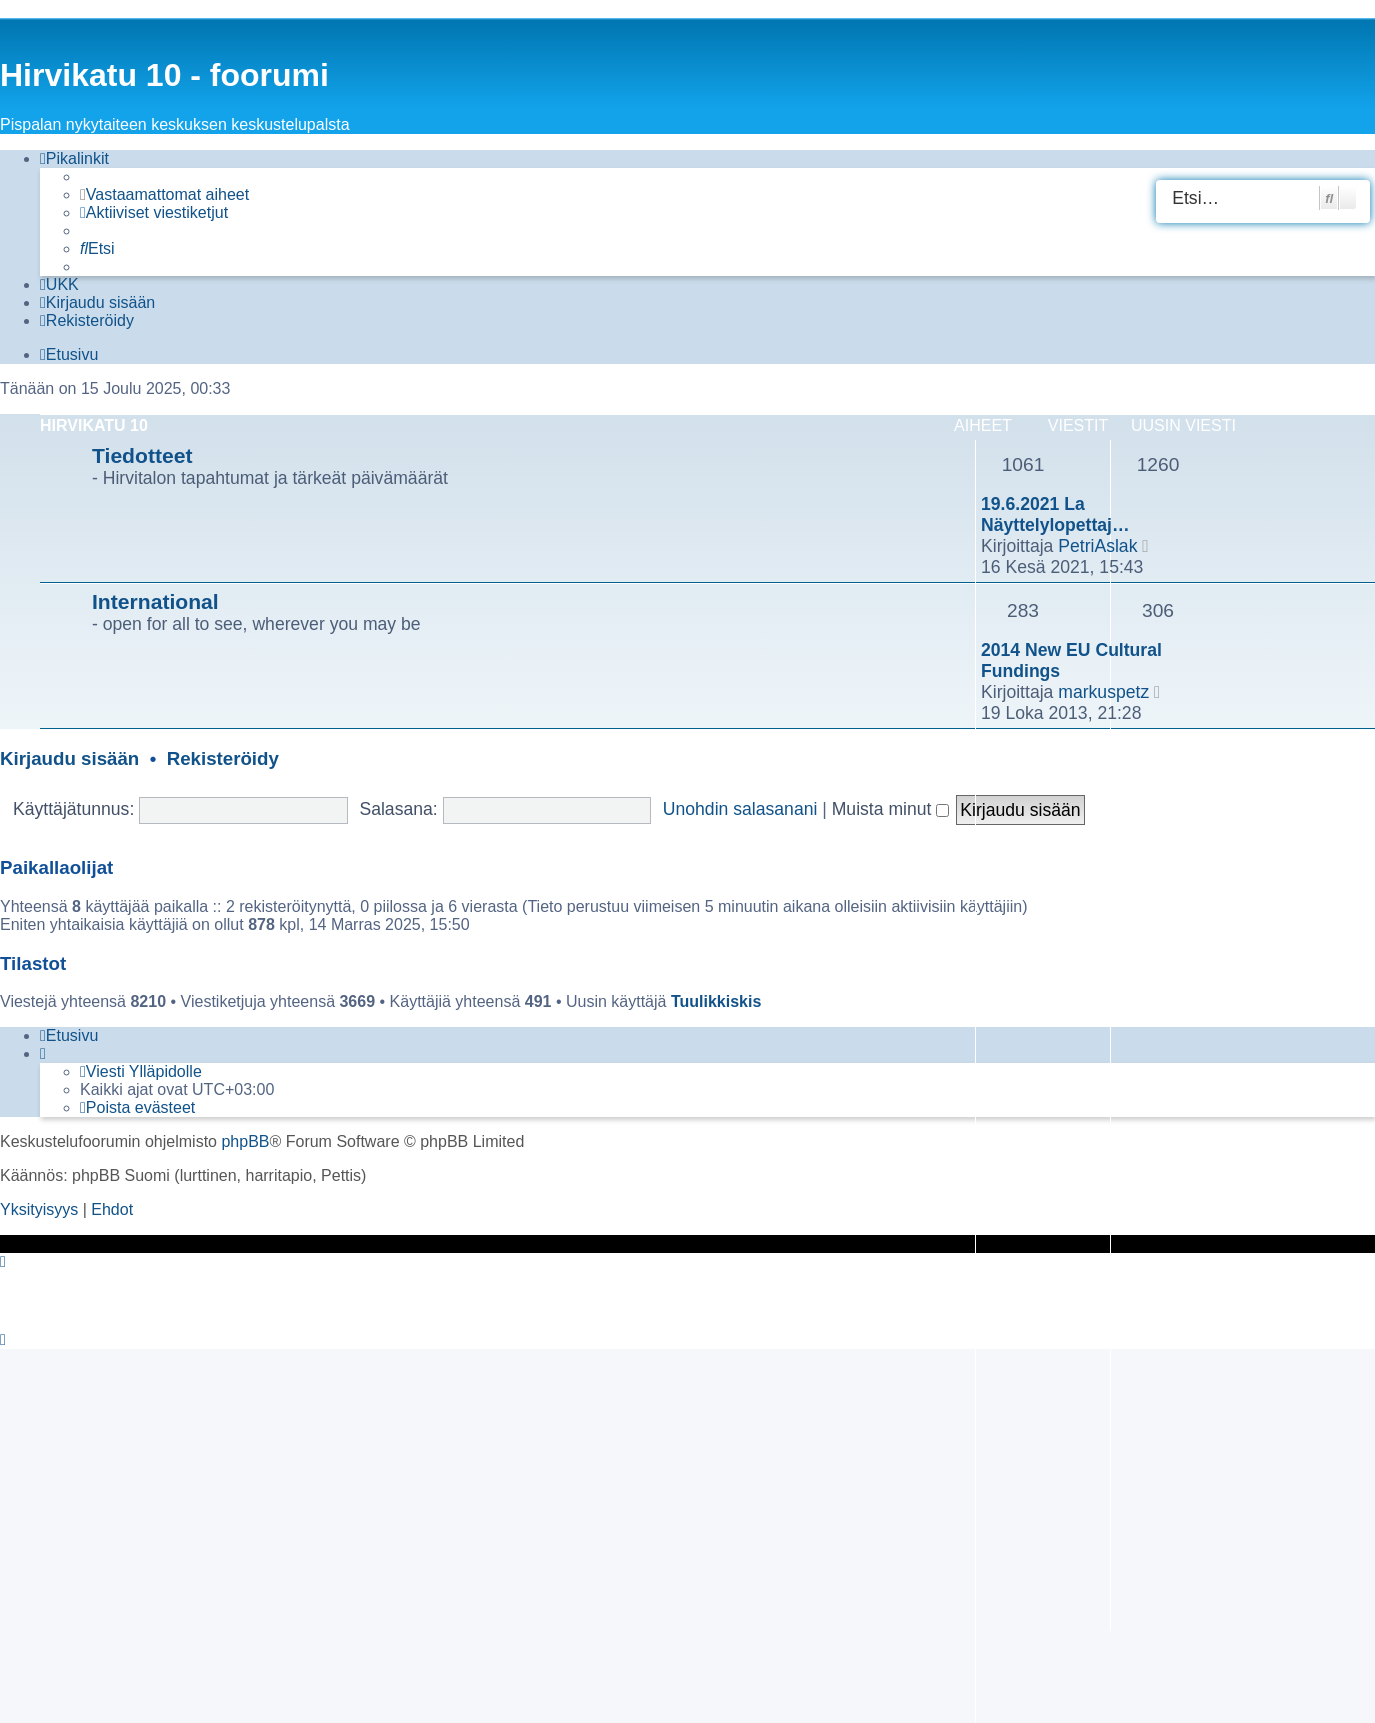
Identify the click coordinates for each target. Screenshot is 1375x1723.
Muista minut (891, 809)
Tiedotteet (142, 455)
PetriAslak (1097, 546)
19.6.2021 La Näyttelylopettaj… (1055, 514)
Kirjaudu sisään (69, 758)
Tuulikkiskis (716, 1001)
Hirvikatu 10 (94, 425)
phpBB (245, 1141)
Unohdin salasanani (740, 809)
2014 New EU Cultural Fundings (1071, 660)
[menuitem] (164, 195)
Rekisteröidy (223, 758)
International (155, 601)
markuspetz (1103, 692)
